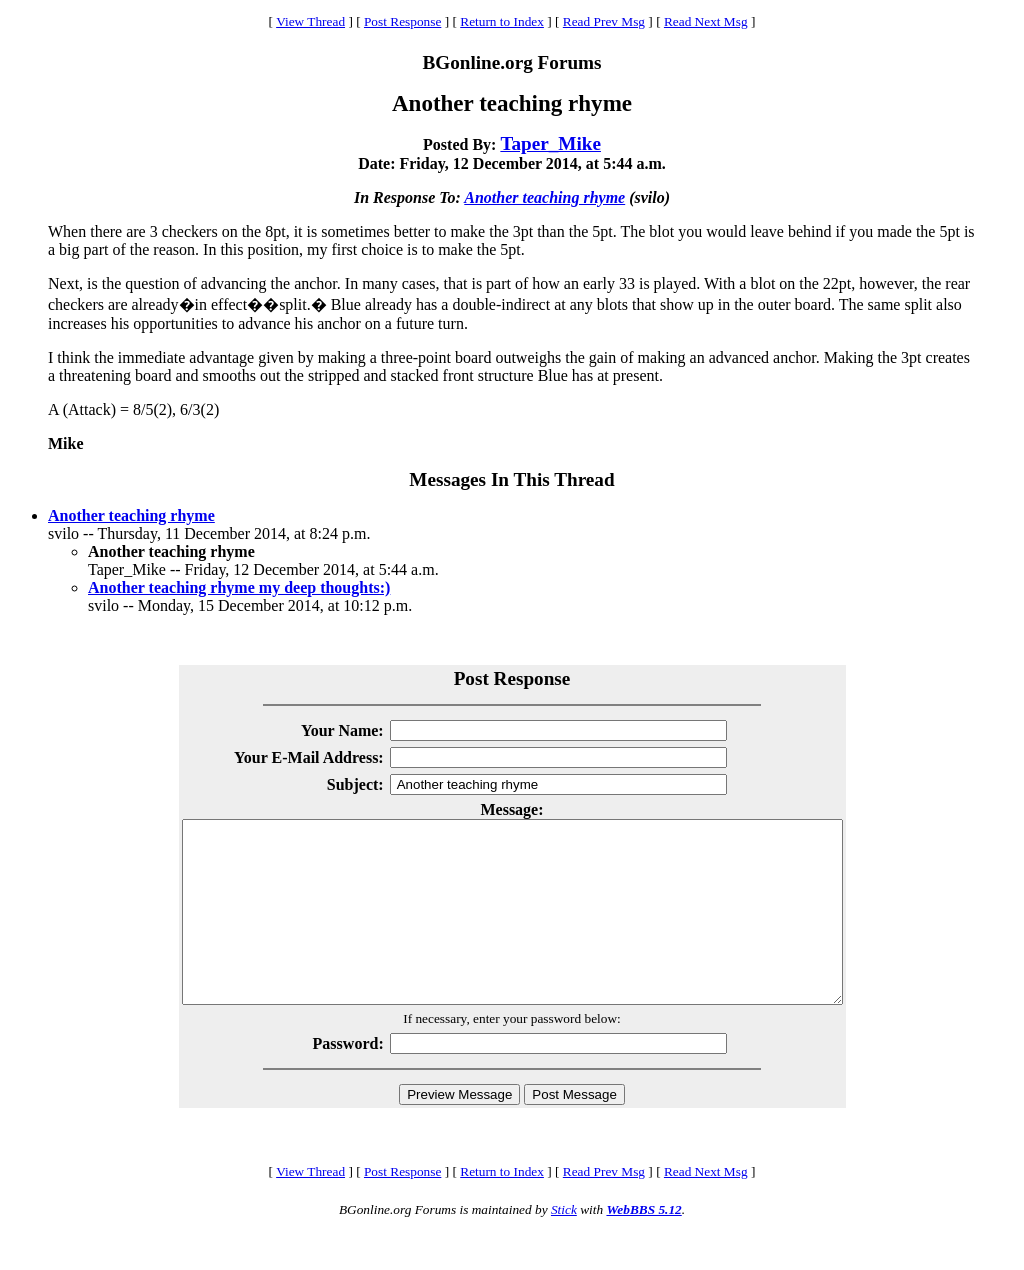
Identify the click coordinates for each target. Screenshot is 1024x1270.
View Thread (310, 21)
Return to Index (502, 21)
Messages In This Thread (511, 479)
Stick (564, 1245)
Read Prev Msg (604, 21)
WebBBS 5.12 (643, 1245)
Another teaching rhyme (544, 197)
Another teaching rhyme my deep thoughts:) (239, 587)
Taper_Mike (550, 143)
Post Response (402, 21)
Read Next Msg (706, 21)
